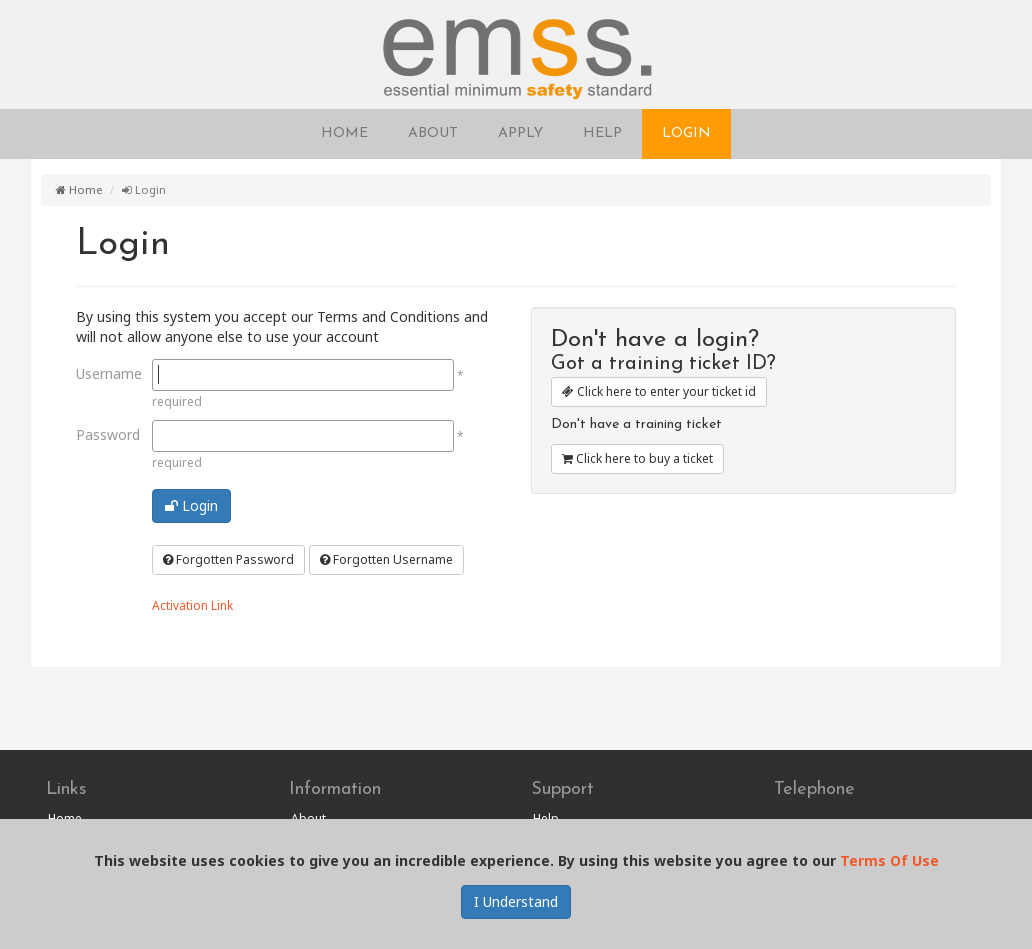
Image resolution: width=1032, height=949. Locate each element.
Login (191, 505)
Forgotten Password (228, 559)
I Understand (516, 901)
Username (106, 373)
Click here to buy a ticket (637, 458)
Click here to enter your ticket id (659, 391)
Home (79, 189)
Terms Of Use (889, 860)
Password (106, 434)
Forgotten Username (386, 559)
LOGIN (686, 133)
